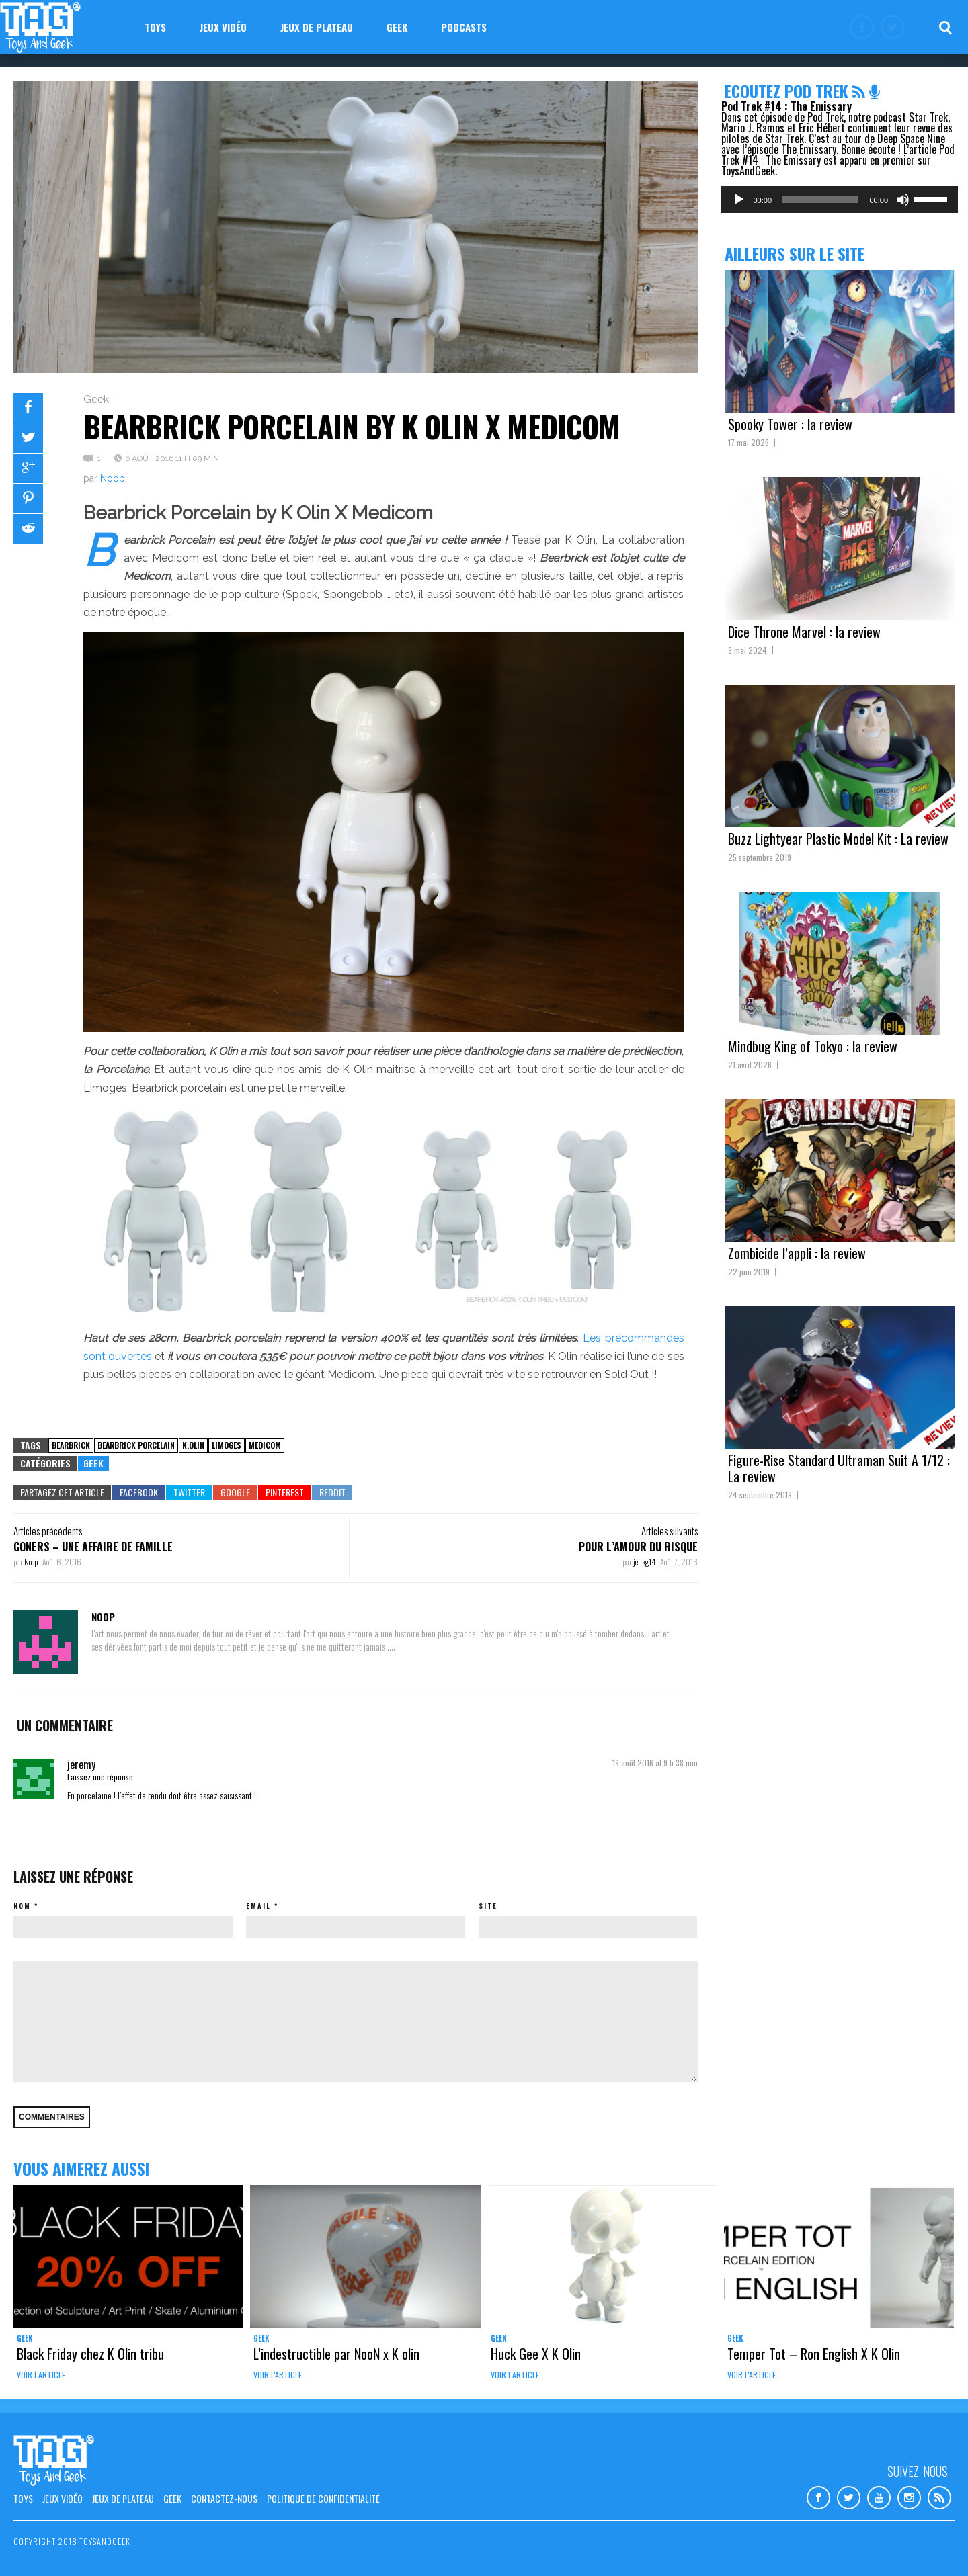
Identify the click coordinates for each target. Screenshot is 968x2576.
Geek (397, 26)
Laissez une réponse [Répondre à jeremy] (100, 1777)
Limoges (226, 1445)
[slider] (820, 199)
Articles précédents (47, 1530)
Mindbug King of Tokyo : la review (812, 1046)
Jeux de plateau (316, 26)
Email (258, 1906)
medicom (265, 1445)
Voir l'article (41, 2374)
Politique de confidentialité (323, 2498)
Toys (155, 26)
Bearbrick (71, 1445)
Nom (22, 1906)
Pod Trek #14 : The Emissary (786, 106)
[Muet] (903, 199)
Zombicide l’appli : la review (797, 1253)
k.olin (193, 1445)
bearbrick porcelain (136, 1445)
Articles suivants (669, 1530)
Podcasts (464, 26)
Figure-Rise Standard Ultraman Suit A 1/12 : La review (839, 1468)
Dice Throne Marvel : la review (804, 631)
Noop (112, 478)
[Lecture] (738, 199)
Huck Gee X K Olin (536, 2354)
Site (488, 1906)
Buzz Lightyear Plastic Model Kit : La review (838, 838)
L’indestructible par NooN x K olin (336, 2354)
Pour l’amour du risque (638, 1547)
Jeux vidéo (223, 26)
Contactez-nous (224, 2498)
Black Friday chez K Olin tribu (90, 2354)
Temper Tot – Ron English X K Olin (813, 2354)
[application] (840, 199)
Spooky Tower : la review (790, 424)
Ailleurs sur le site (794, 253)
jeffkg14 (645, 1562)
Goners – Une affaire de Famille (93, 1547)
